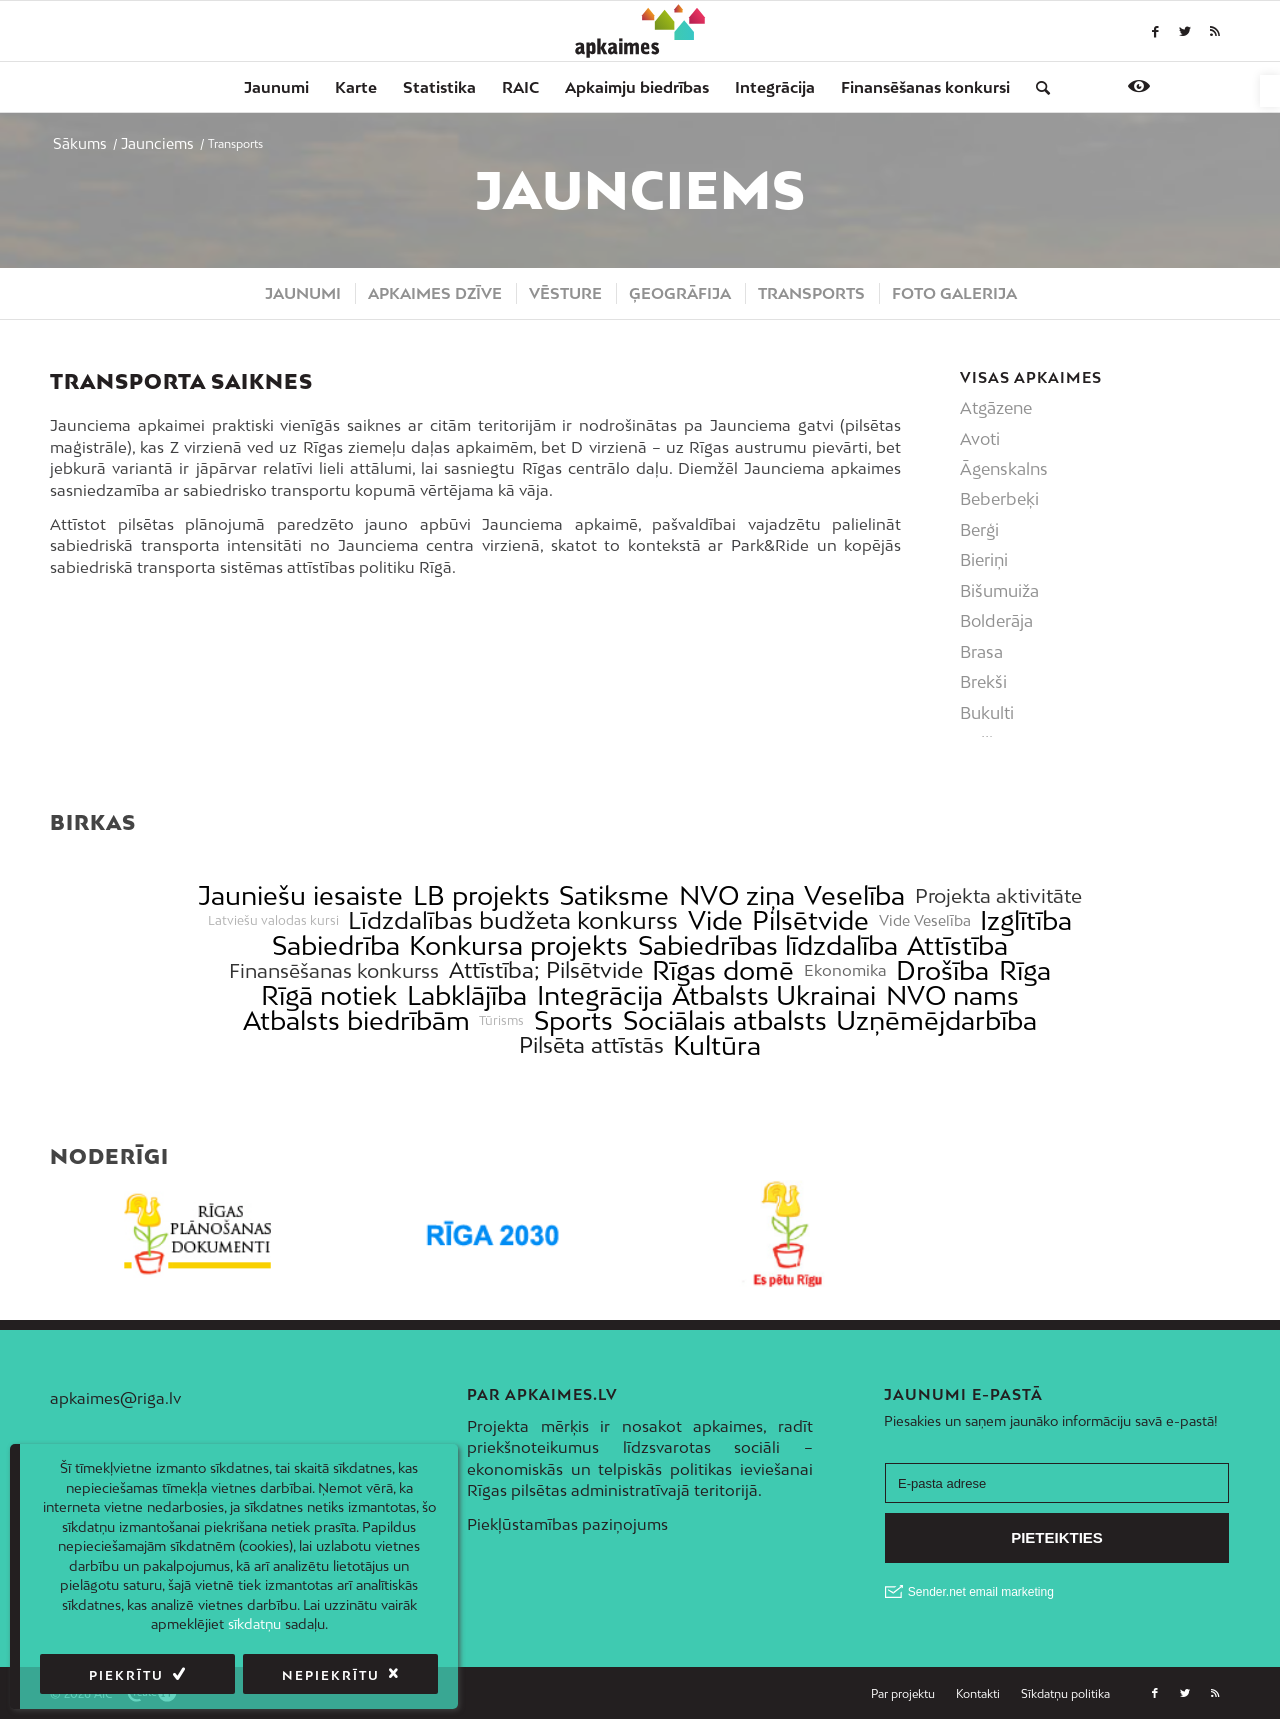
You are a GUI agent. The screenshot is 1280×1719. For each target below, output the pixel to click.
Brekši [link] (983, 682)
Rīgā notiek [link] (329, 995)
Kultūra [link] (717, 1045)
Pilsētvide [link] (810, 920)
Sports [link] (573, 1020)
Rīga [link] (1025, 970)
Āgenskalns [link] (1004, 469)
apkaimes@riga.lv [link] (115, 1398)
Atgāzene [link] (996, 408)
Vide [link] (715, 920)
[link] (1270, 91)
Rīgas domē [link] (723, 970)
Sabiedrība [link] (336, 945)
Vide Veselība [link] (925, 921)
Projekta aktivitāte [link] (998, 895)
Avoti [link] (980, 439)
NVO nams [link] (952, 995)
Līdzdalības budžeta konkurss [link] (513, 920)
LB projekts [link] (481, 895)
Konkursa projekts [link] (518, 945)
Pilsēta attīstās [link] (591, 1045)
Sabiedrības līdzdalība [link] (768, 945)
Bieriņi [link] (984, 560)
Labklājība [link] (467, 995)
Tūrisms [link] (501, 1021)
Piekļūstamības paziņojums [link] (567, 1524)
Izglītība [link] (1026, 920)
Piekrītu (126, 1675)
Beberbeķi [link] (999, 499)
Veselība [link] (854, 895)
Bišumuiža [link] (999, 591)
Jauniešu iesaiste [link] (300, 895)
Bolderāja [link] (996, 621)
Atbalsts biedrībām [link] (356, 1020)
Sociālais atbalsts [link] (725, 1020)
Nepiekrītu (331, 1675)
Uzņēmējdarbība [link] (936, 1020)
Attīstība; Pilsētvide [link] (546, 970)
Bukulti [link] (987, 713)
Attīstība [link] (957, 945)
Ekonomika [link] (845, 970)
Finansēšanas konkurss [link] (334, 970)
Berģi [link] (979, 530)
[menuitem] (276, 87)
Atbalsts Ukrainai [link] (774, 995)
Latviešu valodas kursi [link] (273, 921)
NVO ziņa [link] (737, 895)
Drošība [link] (942, 970)
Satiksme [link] (614, 895)
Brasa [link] (981, 652)
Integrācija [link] (600, 995)
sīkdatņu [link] (254, 1624)
